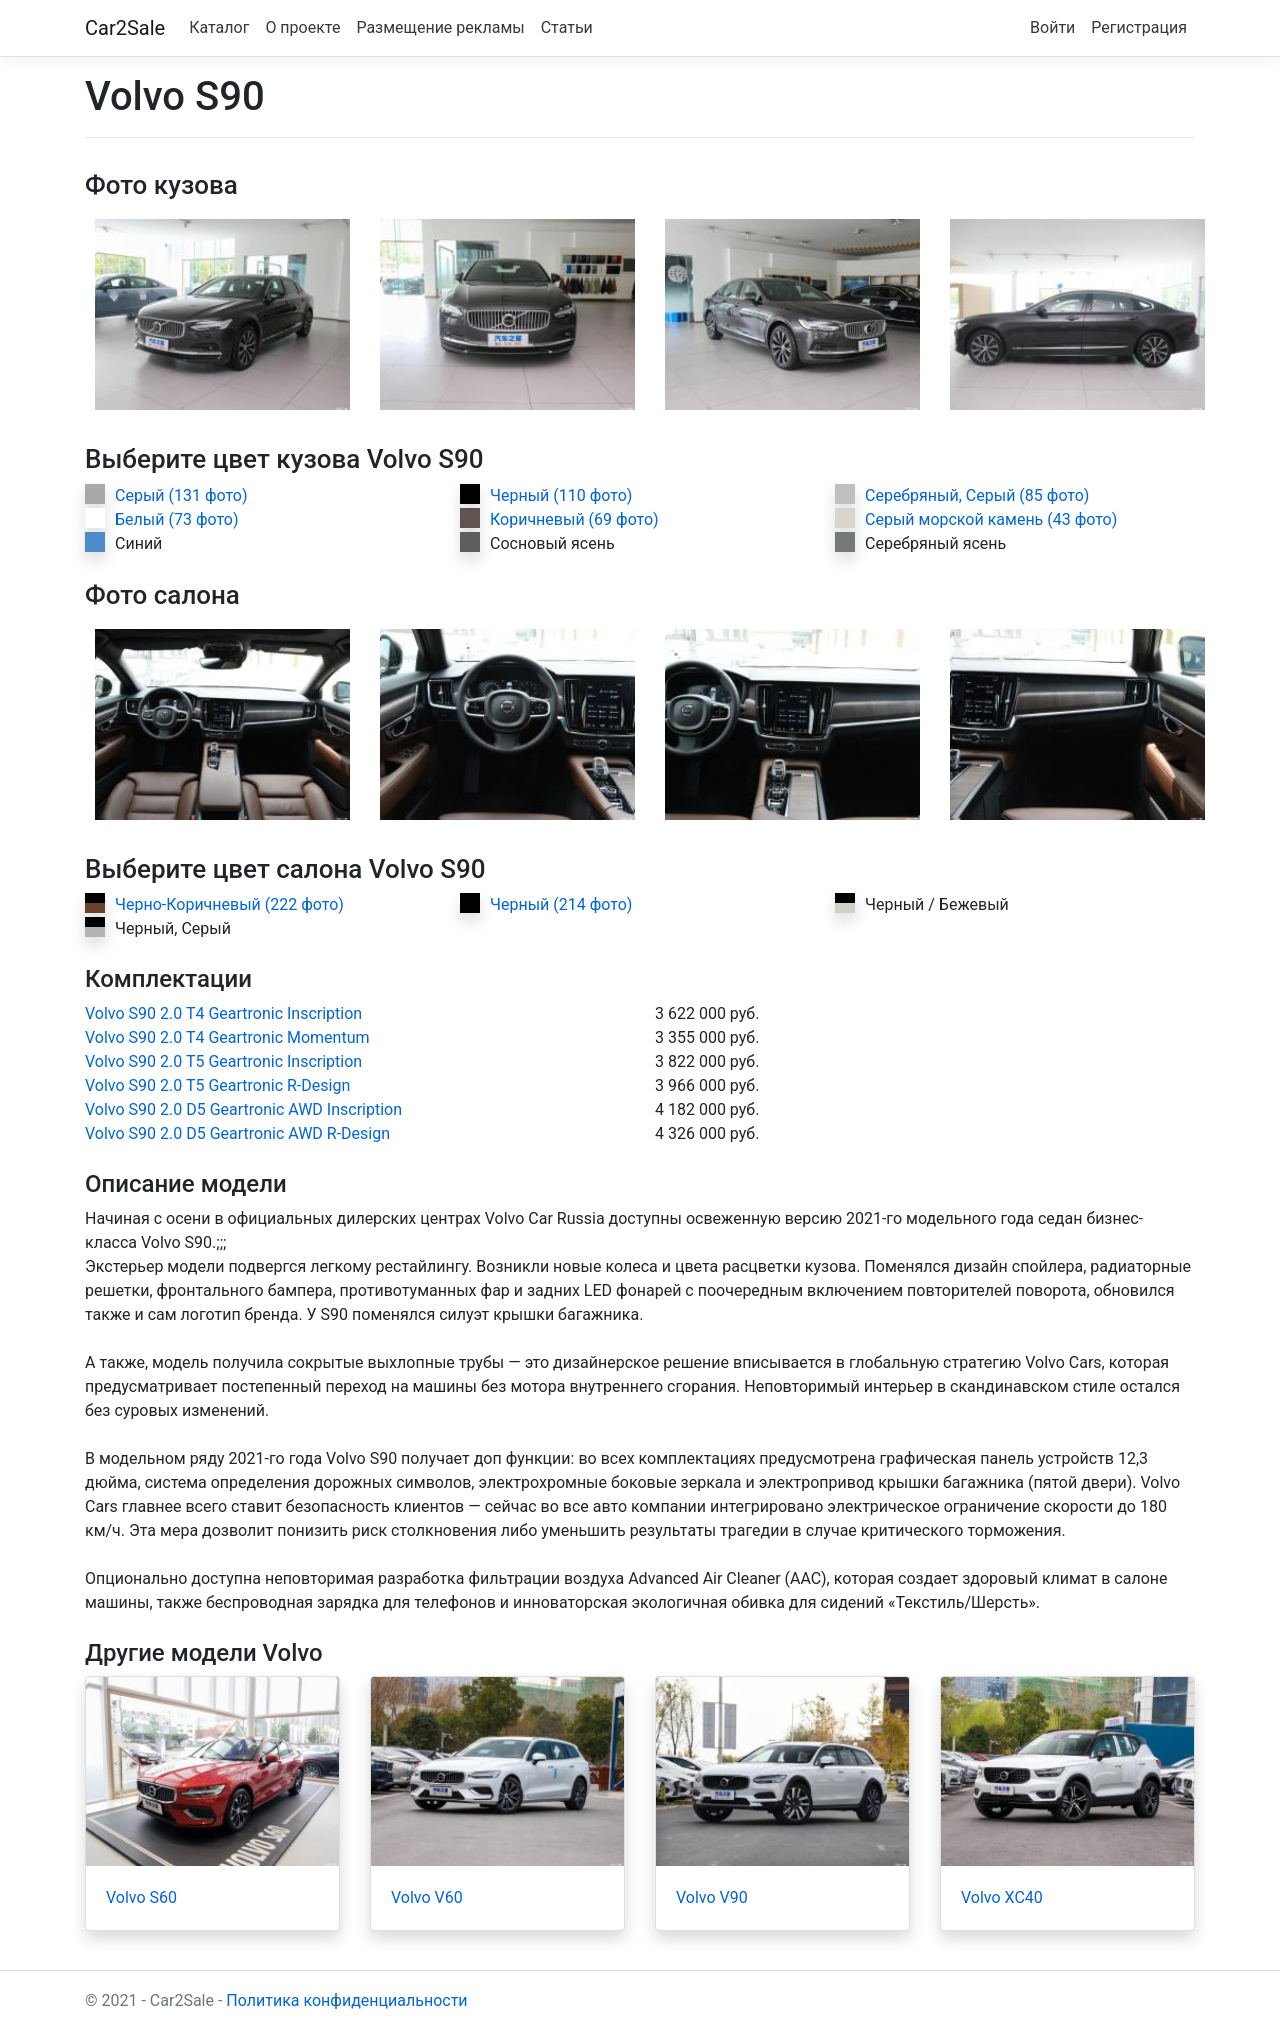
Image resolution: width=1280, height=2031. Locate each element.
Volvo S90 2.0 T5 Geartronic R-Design (217, 1085)
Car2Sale (125, 28)
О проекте (302, 27)
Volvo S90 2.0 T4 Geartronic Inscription (223, 1013)
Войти (1052, 27)
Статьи (567, 27)
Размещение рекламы (440, 27)
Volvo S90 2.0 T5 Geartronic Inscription (223, 1061)
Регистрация (1139, 27)
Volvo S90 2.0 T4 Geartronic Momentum (227, 1037)
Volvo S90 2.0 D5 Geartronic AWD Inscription (243, 1109)
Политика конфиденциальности (346, 2000)
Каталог (219, 27)
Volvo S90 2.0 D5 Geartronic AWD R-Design (237, 1133)
